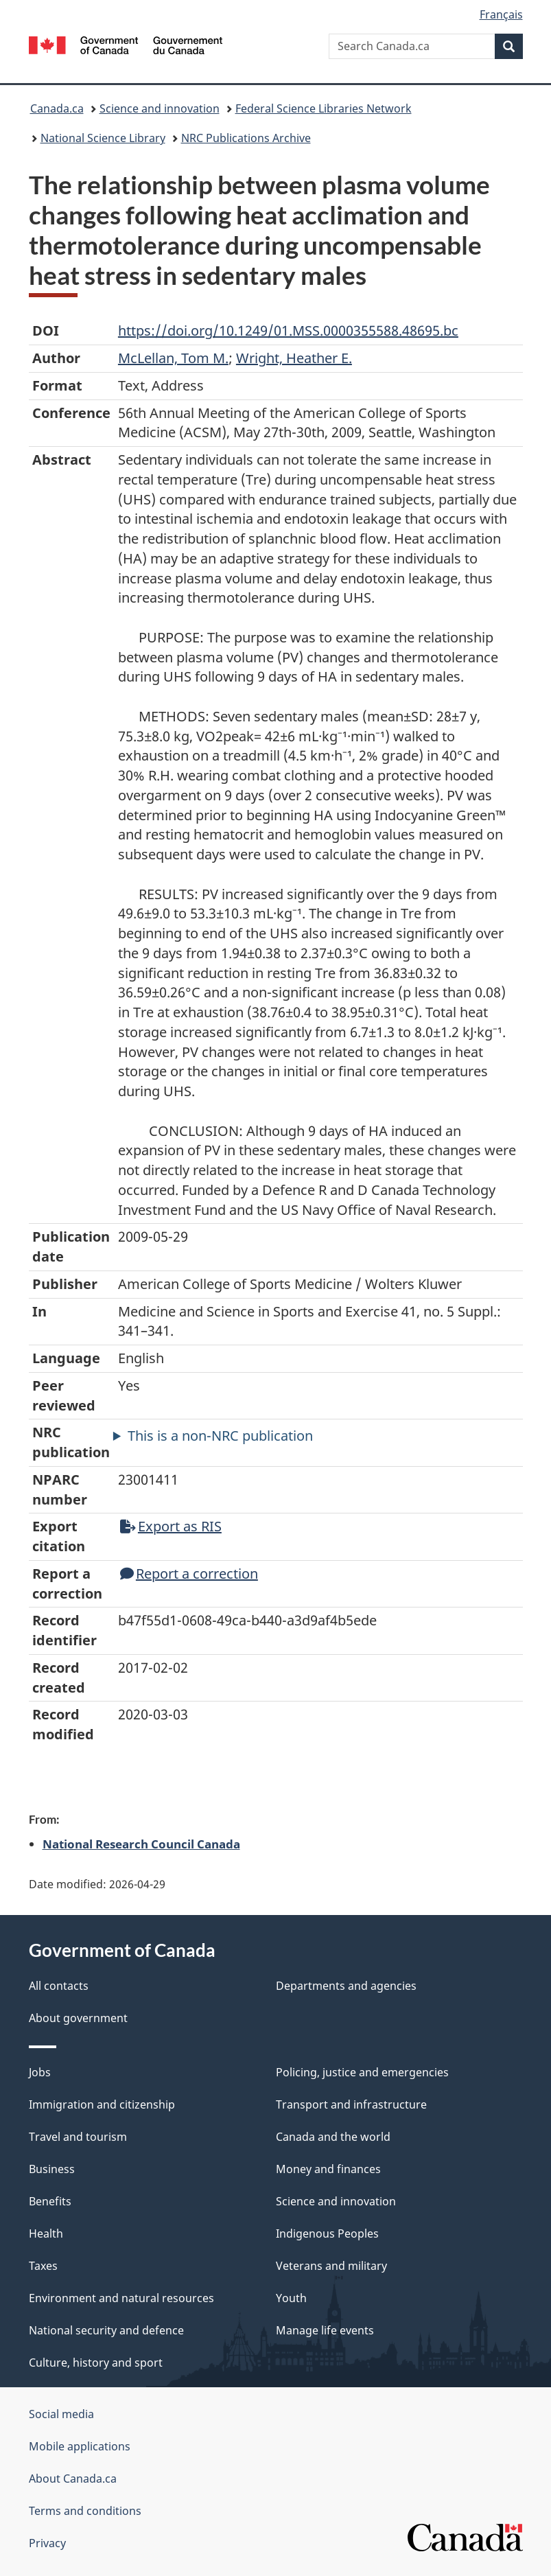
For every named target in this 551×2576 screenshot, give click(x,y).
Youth (291, 2298)
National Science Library (102, 138)
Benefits (50, 2201)
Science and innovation (159, 108)
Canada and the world (333, 2136)
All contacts (59, 1985)
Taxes (43, 2265)
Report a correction (189, 1573)
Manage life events (325, 2330)
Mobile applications (79, 2446)
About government (78, 2018)
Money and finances (328, 2169)
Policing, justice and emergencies (362, 2072)
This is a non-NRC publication (220, 1435)
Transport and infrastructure (351, 2104)
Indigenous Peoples (327, 2233)
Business (52, 2169)
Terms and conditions (85, 2510)
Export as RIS (171, 1526)
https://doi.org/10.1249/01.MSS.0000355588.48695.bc (288, 330)
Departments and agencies (346, 1985)
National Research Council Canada (141, 1843)
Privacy (47, 2543)
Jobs (40, 2072)
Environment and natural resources (121, 2298)
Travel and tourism (78, 2136)
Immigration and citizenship (102, 2104)
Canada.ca (57, 108)
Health (46, 2233)
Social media (61, 2414)
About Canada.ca (73, 2478)
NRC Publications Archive (246, 138)
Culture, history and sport (96, 2362)
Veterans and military (331, 2265)
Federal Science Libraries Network (323, 108)
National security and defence (106, 2330)
